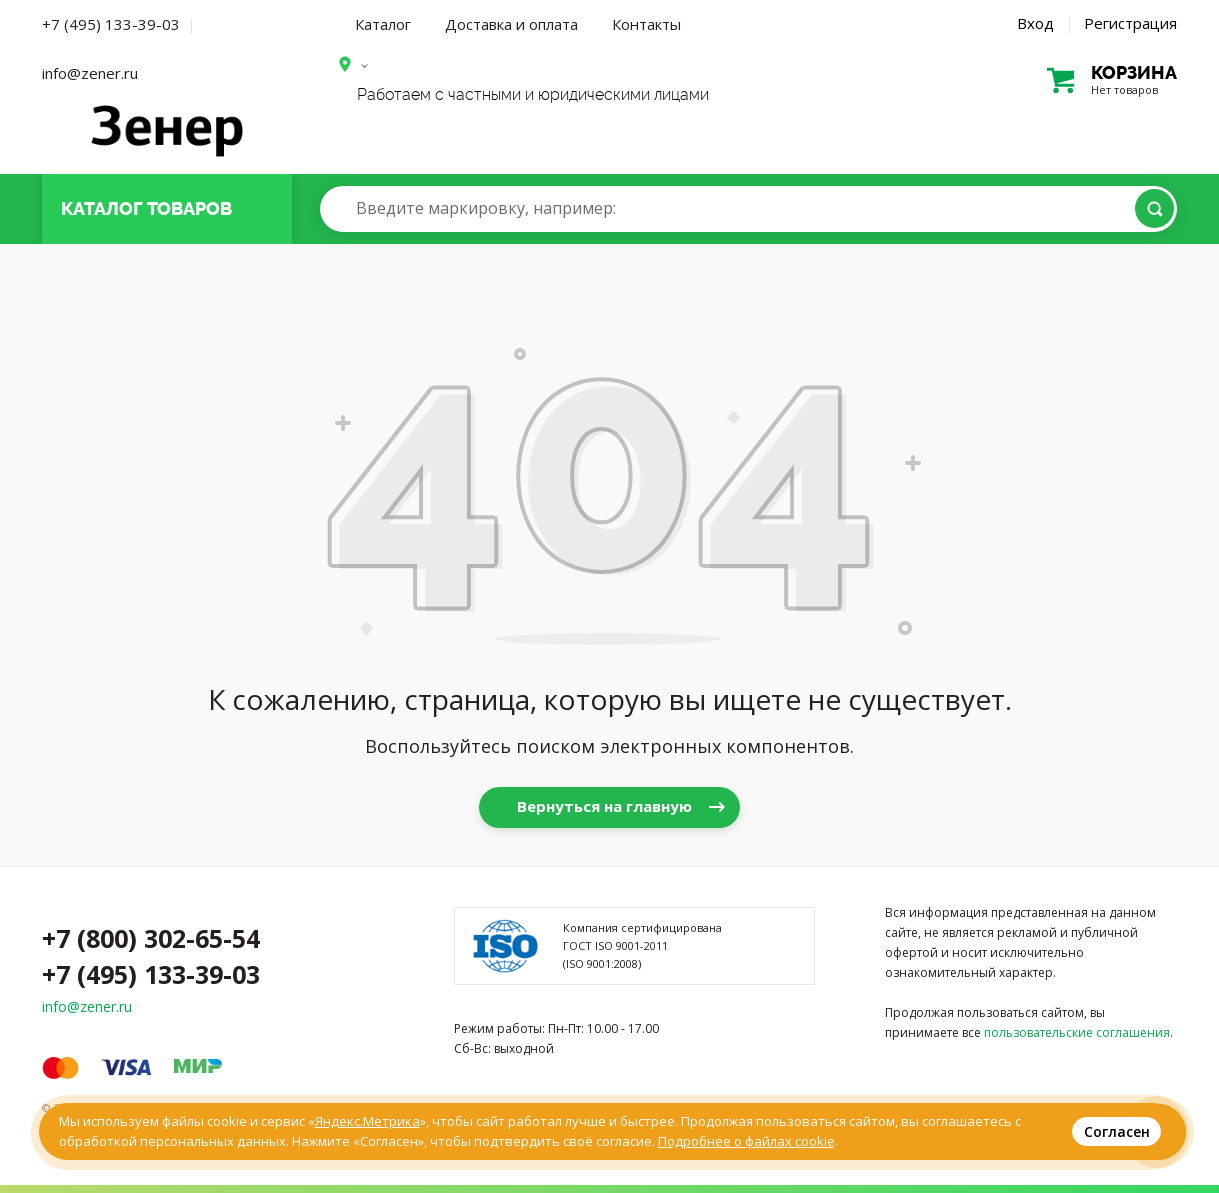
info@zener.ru (90, 73)
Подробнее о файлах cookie (746, 1141)
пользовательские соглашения (1077, 1032)
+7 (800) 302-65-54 (151, 938)
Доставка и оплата (511, 24)
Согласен (1117, 1131)
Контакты (646, 24)
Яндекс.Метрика (367, 1121)
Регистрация (1130, 23)
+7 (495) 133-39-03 (111, 24)
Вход (1035, 23)
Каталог (383, 24)
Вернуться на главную (604, 806)
